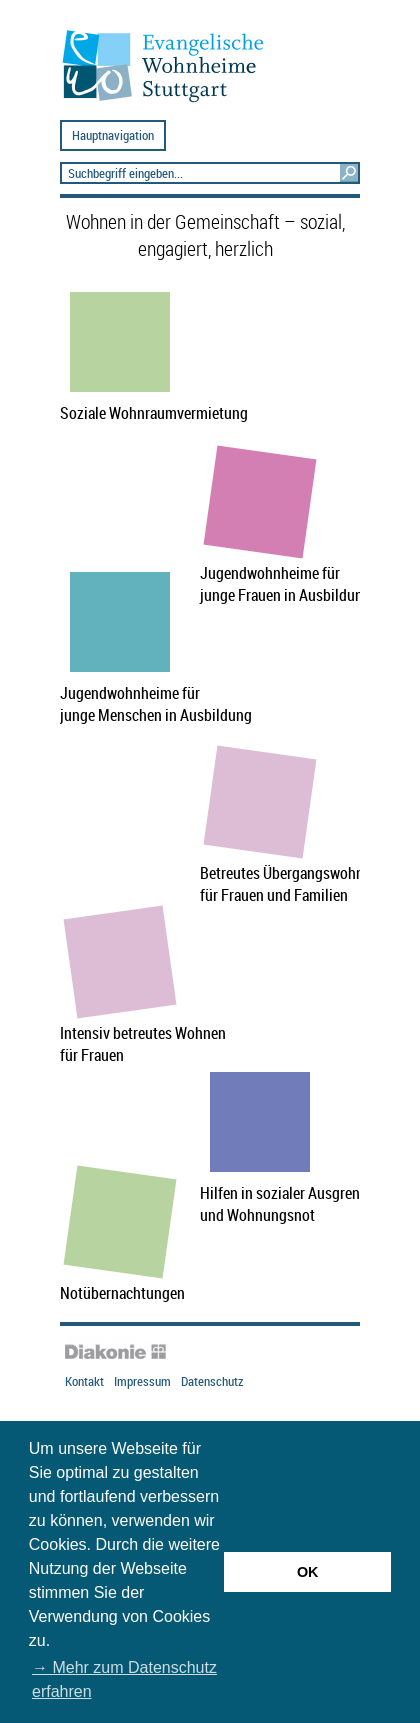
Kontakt (84, 1381)
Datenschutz (212, 1381)
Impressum (142, 1381)
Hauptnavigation (113, 135)
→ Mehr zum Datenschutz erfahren (124, 1679)
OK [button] (308, 1572)
